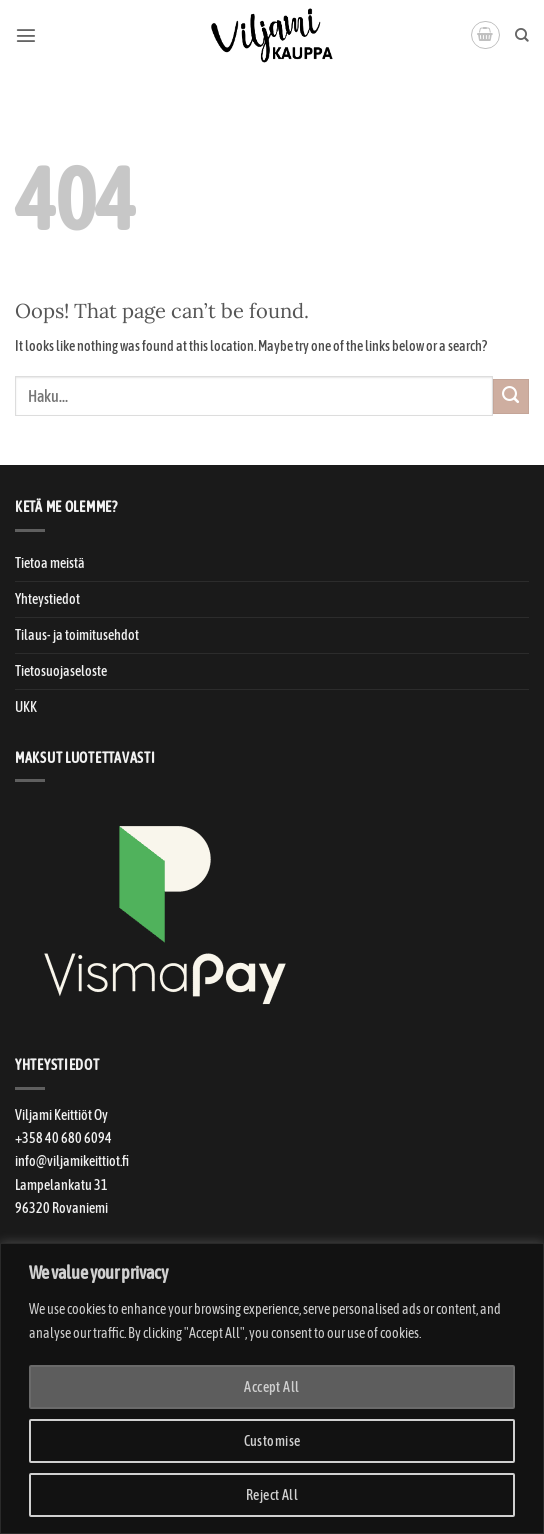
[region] (272, 1388)
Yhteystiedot (47, 599)
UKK (26, 707)
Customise (272, 1441)
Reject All (272, 1495)
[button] (26, 35)
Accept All (271, 1387)
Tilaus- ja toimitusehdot (77, 635)
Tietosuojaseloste (61, 671)
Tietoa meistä (50, 563)
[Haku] (522, 35)
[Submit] (511, 397)
